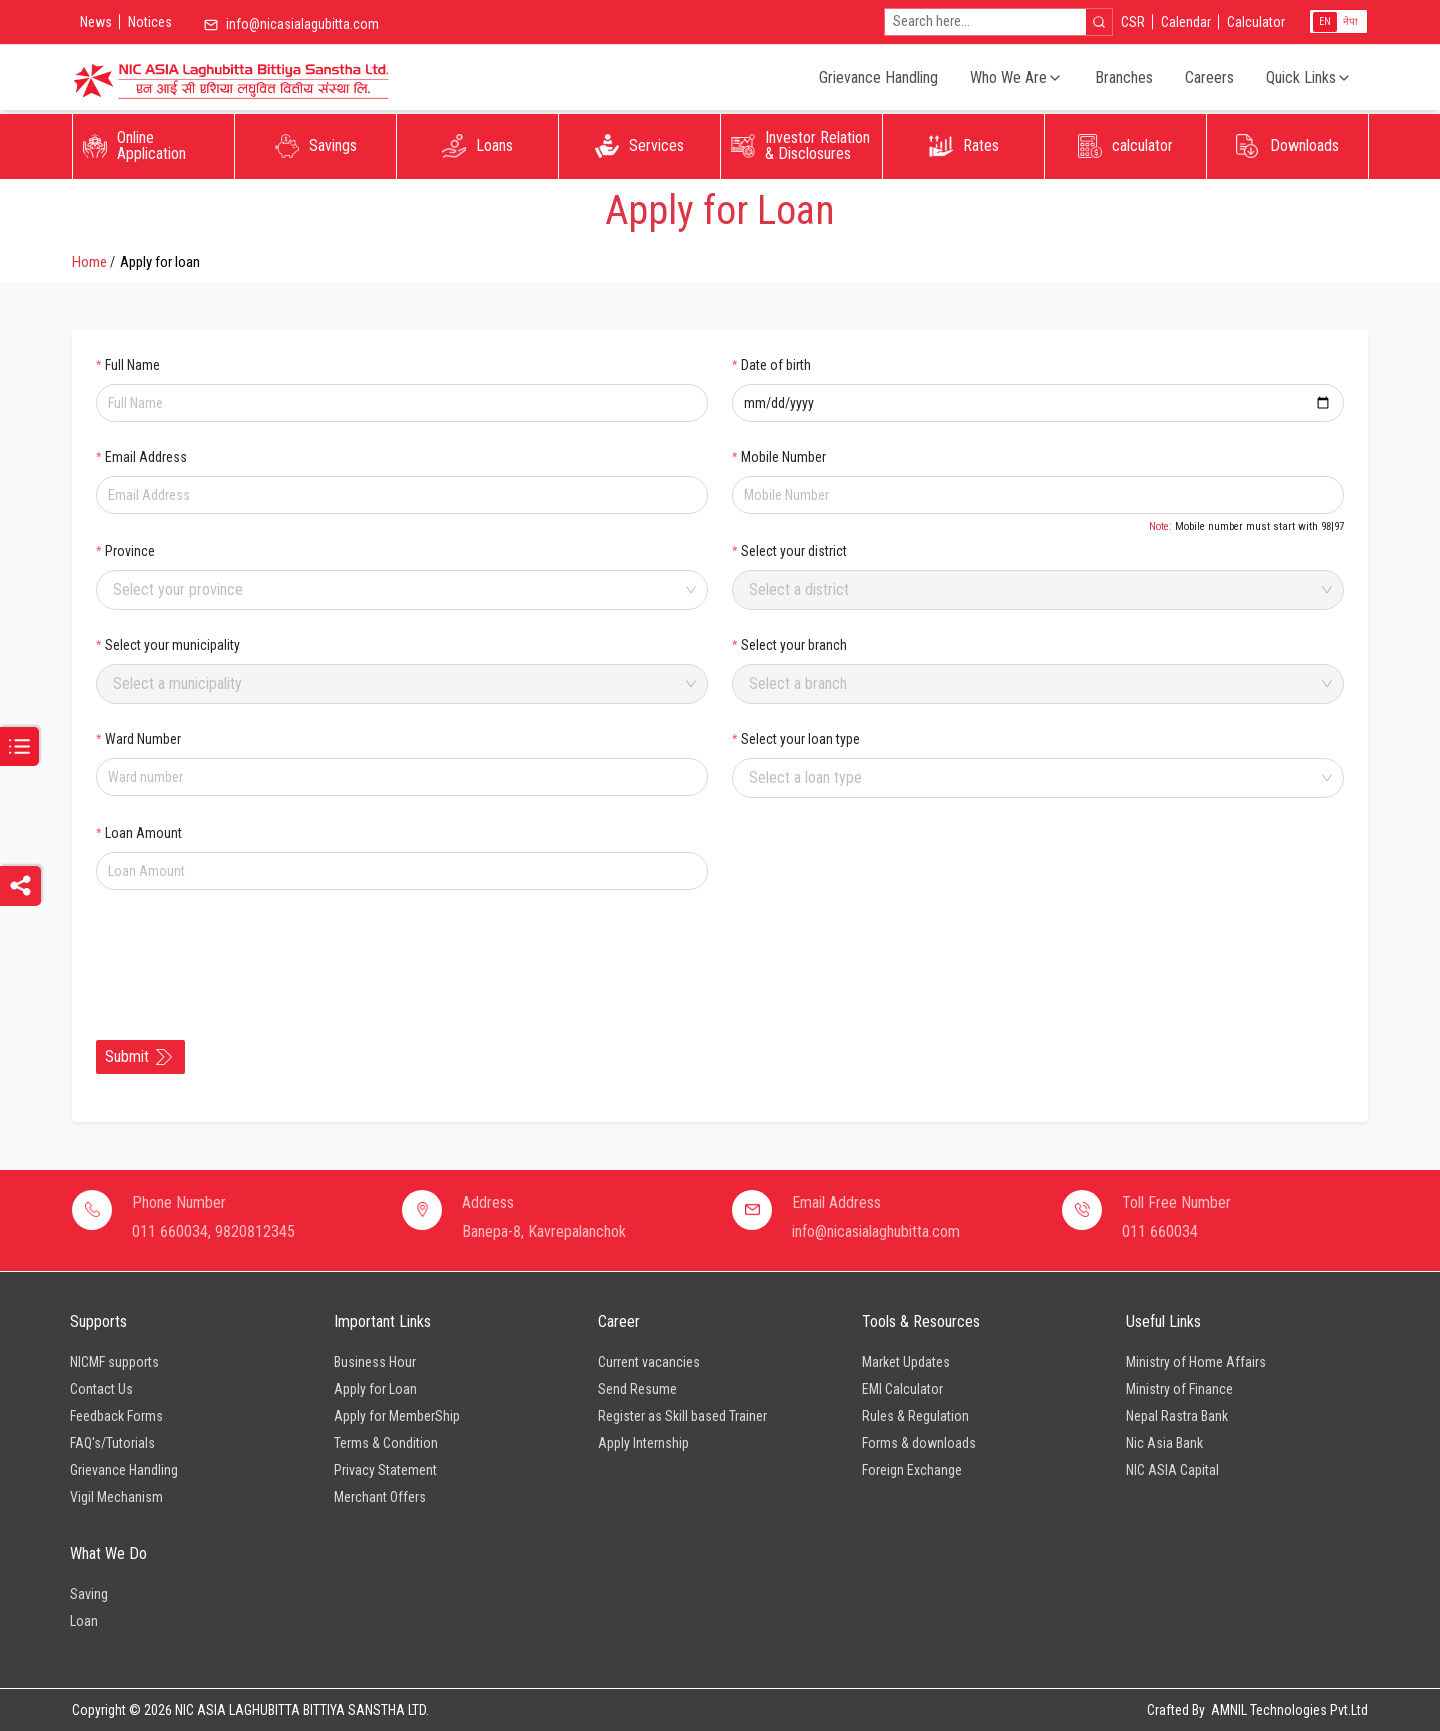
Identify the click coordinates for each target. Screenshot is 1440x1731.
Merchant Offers (380, 1497)
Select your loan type (800, 739)
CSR (1133, 22)
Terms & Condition (386, 1443)
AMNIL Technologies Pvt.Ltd (1289, 1710)
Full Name (132, 365)
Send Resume (637, 1389)
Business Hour (375, 1362)
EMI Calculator (902, 1389)
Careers (1209, 77)
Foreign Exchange (912, 1470)
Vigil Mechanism (116, 1497)
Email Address (146, 457)
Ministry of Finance (1179, 1389)
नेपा (1350, 21)
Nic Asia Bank (1164, 1443)
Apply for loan (160, 262)
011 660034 (1160, 1231)
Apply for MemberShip (397, 1416)
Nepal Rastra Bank (1177, 1416)
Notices (150, 22)
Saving (89, 1594)
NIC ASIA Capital (1172, 1470)
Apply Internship (643, 1443)
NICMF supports (114, 1362)
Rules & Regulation (915, 1416)
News (96, 22)
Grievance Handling (878, 77)
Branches (1124, 77)
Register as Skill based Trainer (682, 1416)
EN (1325, 21)
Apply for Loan (375, 1389)
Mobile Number (783, 457)
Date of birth (776, 365)
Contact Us (101, 1389)
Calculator (1256, 22)
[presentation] (248, 953)
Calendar (1186, 22)
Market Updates (906, 1362)
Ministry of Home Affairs (1196, 1362)
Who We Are (1016, 77)
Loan (84, 1621)
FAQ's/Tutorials (112, 1443)
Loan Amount (143, 833)
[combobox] (395, 590)
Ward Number (143, 739)
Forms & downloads (919, 1443)
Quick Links (1309, 77)
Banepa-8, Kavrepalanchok (544, 1231)
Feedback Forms (116, 1416)
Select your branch (794, 645)
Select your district (794, 551)
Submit (138, 1056)
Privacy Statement (385, 1470)
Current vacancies (649, 1362)
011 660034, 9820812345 (213, 1231)
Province (130, 551)
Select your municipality (172, 645)
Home (89, 262)
